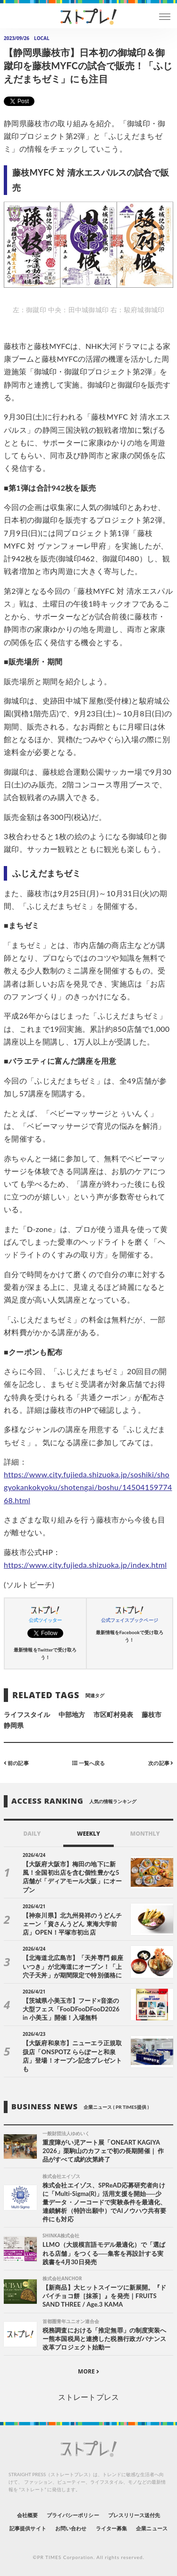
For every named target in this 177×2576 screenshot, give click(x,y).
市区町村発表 (113, 1714)
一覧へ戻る (88, 1763)
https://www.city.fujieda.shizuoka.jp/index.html (85, 1564)
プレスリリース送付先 (134, 2515)
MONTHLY (145, 1834)
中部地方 (72, 1714)
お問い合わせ (70, 2528)
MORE (88, 2371)
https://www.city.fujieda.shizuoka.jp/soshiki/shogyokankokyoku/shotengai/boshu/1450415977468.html (88, 1487)
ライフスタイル (27, 1714)
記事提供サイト (27, 2528)
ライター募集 (111, 2528)
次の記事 (160, 1763)
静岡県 (14, 1725)
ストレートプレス (88, 2396)
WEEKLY (88, 1834)
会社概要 (27, 2515)
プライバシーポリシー (73, 2515)
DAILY (32, 1834)
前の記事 (16, 1763)
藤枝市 (151, 1714)
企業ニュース (151, 2528)
